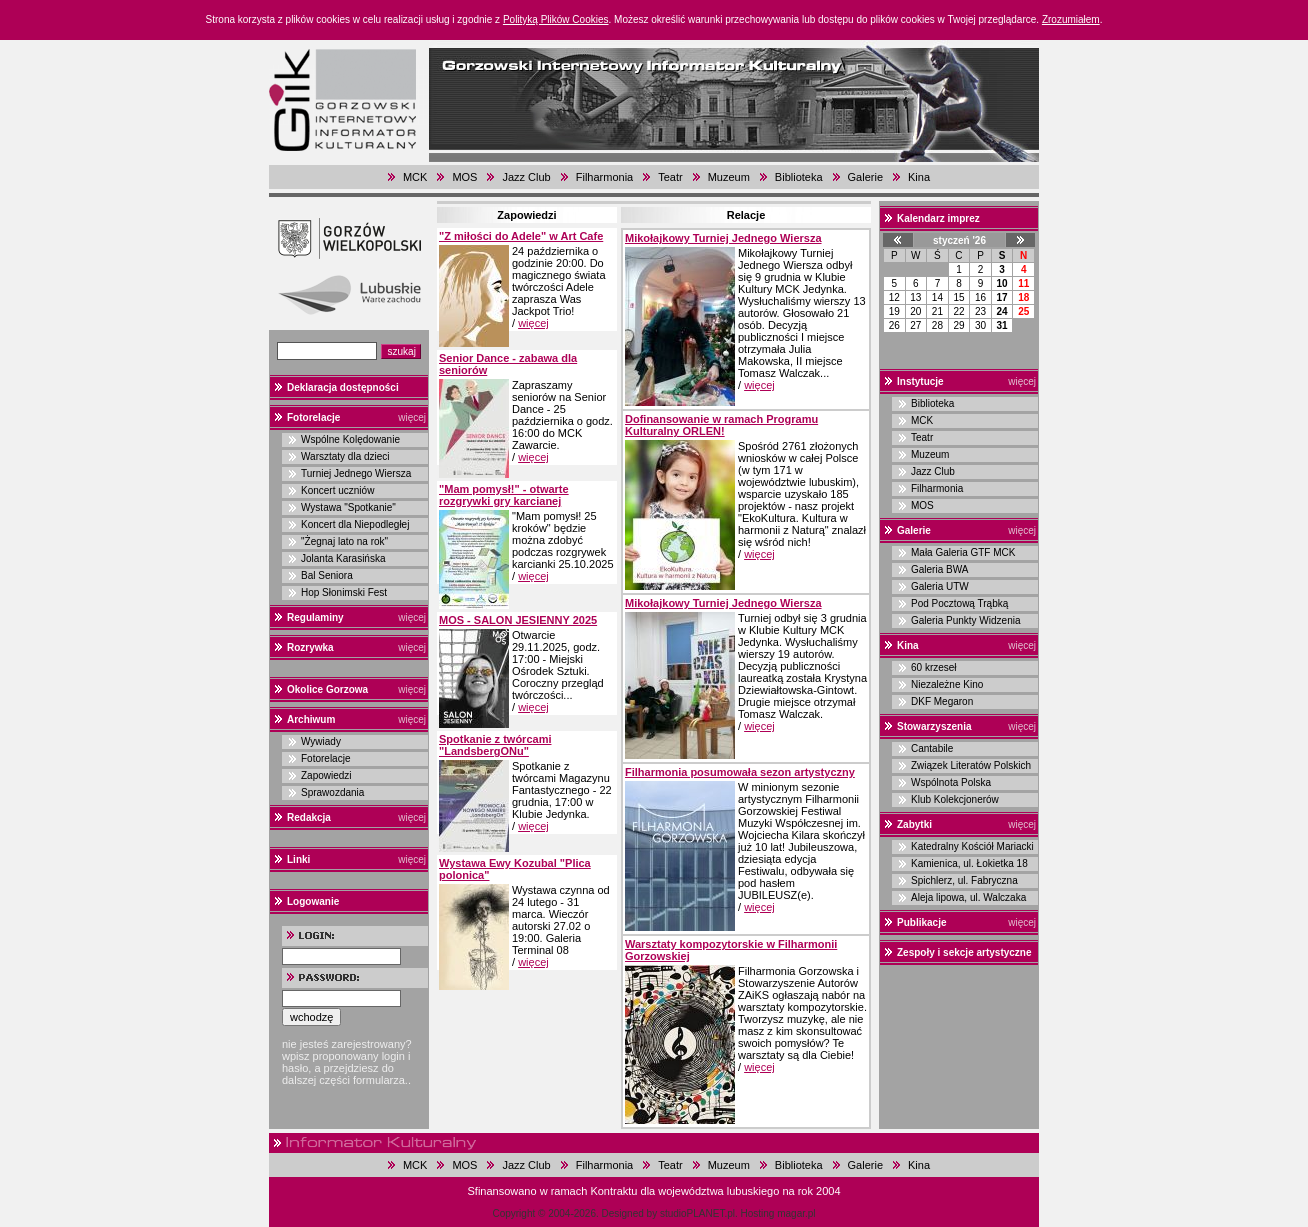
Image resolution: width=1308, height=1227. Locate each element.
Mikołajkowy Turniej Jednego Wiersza (723, 238)
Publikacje (921, 922)
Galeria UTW (940, 586)
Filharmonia (604, 177)
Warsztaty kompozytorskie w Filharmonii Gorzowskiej (731, 950)
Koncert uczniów (337, 490)
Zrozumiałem (1071, 19)
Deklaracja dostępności (343, 387)
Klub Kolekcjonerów (955, 799)
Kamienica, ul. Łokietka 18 (969, 863)
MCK (415, 177)
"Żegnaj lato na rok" (344, 541)
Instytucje (920, 381)
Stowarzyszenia (934, 726)
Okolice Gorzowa (327, 689)
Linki (298, 859)
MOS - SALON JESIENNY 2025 (518, 620)
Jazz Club (526, 177)
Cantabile (932, 748)
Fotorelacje (313, 417)
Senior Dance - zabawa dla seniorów (508, 364)
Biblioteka (799, 177)
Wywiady (321, 741)
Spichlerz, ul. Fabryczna (964, 880)
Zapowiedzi (326, 775)
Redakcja (309, 817)
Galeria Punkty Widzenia (966, 620)
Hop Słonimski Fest (344, 592)
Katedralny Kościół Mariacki (972, 846)
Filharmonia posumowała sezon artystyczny (740, 772)
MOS (464, 177)
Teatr (670, 177)
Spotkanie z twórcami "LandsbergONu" (495, 745)
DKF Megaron (942, 701)
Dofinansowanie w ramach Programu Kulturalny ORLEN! (721, 425)
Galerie (865, 177)
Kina (919, 177)
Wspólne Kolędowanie (350, 439)
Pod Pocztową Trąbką (959, 603)
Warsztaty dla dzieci (345, 456)
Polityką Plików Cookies (556, 19)
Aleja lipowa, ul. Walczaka (968, 897)
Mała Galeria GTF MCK (963, 552)
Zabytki (914, 824)
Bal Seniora (327, 575)
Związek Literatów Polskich (971, 765)
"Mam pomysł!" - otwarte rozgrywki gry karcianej (504, 495)
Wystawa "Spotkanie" (348, 507)
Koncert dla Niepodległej (355, 524)
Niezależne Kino (947, 684)
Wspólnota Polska (951, 782)
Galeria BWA (939, 569)
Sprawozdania (332, 792)
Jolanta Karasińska (343, 558)
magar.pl (796, 1213)
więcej (412, 417)
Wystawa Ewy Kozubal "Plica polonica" (515, 869)
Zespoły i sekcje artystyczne (964, 952)
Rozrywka (310, 647)
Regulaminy (315, 617)
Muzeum (729, 177)
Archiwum (311, 719)
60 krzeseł (934, 667)
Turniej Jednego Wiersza (356, 473)
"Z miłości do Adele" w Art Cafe (521, 236)
